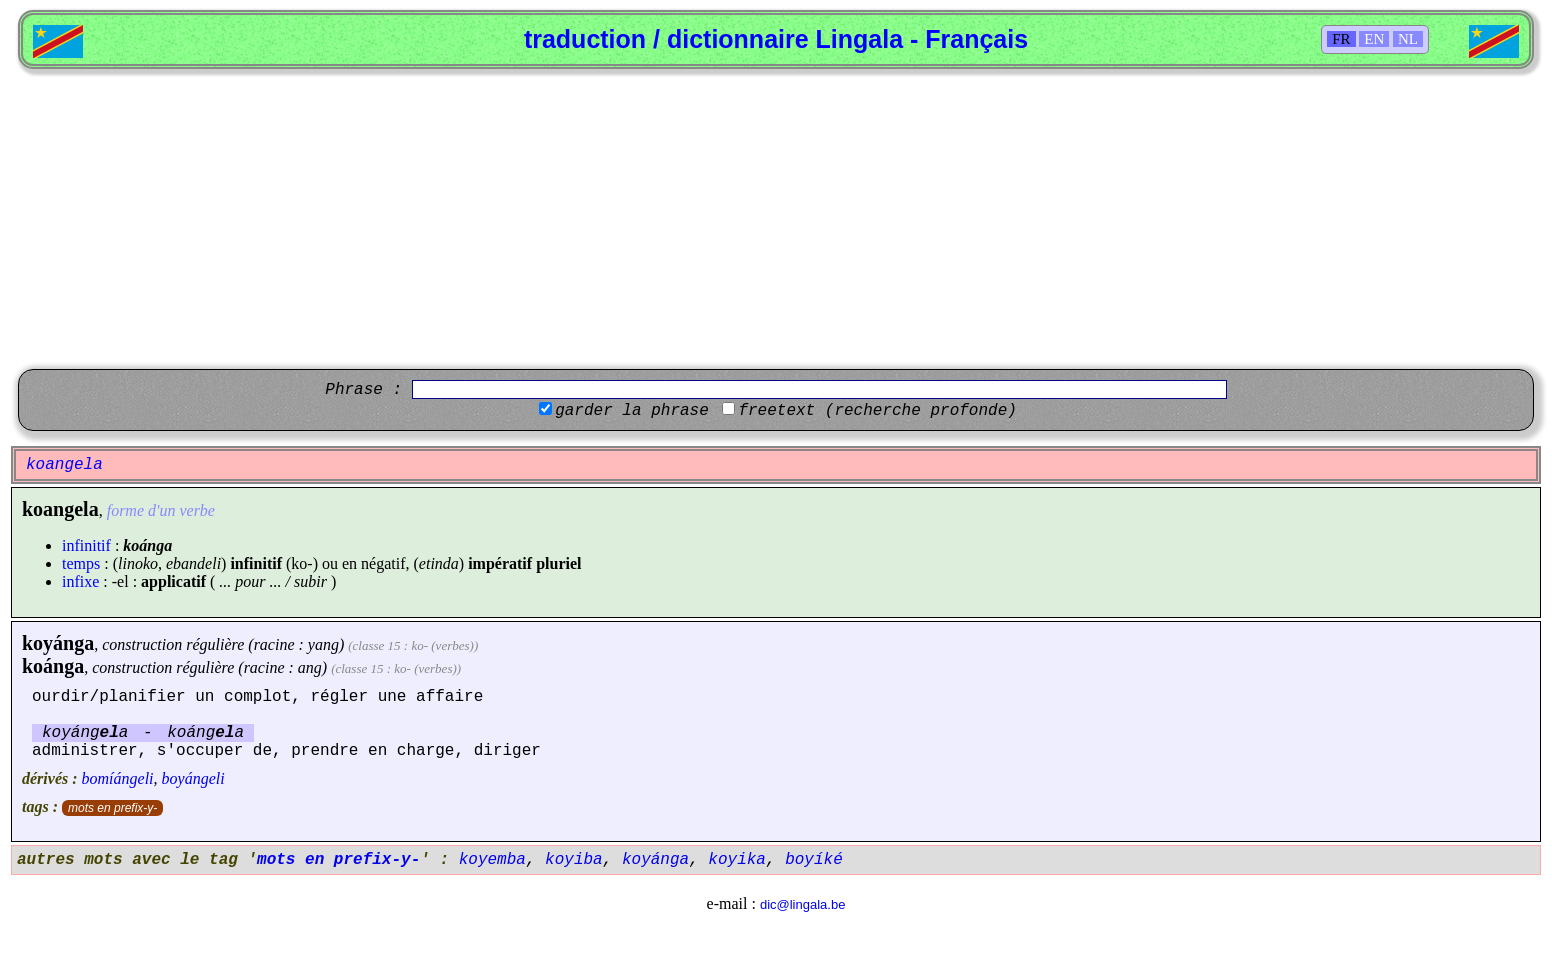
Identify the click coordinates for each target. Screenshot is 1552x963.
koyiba (574, 860)
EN (1374, 39)
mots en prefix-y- (112, 808)
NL (1408, 39)
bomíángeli (118, 778)
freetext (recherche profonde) (877, 411)
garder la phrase (632, 411)
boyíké (814, 860)
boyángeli (193, 778)
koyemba (492, 860)
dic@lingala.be (802, 904)
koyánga (58, 643)
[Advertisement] (776, 219)
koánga (53, 666)
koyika (737, 860)
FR (1341, 39)
